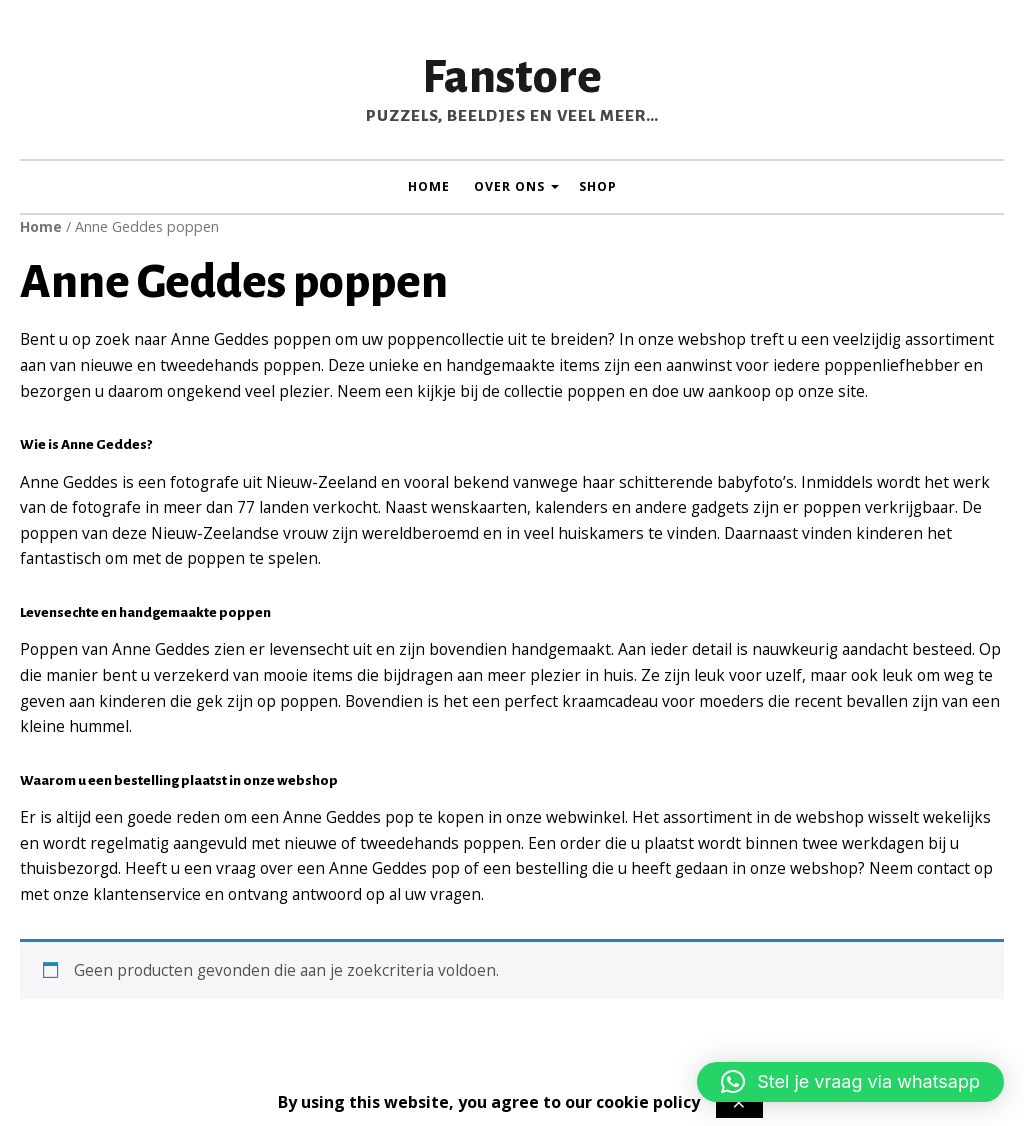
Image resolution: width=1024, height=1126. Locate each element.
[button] (850, 1082)
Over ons (509, 186)
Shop (598, 186)
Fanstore (512, 77)
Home (429, 186)
